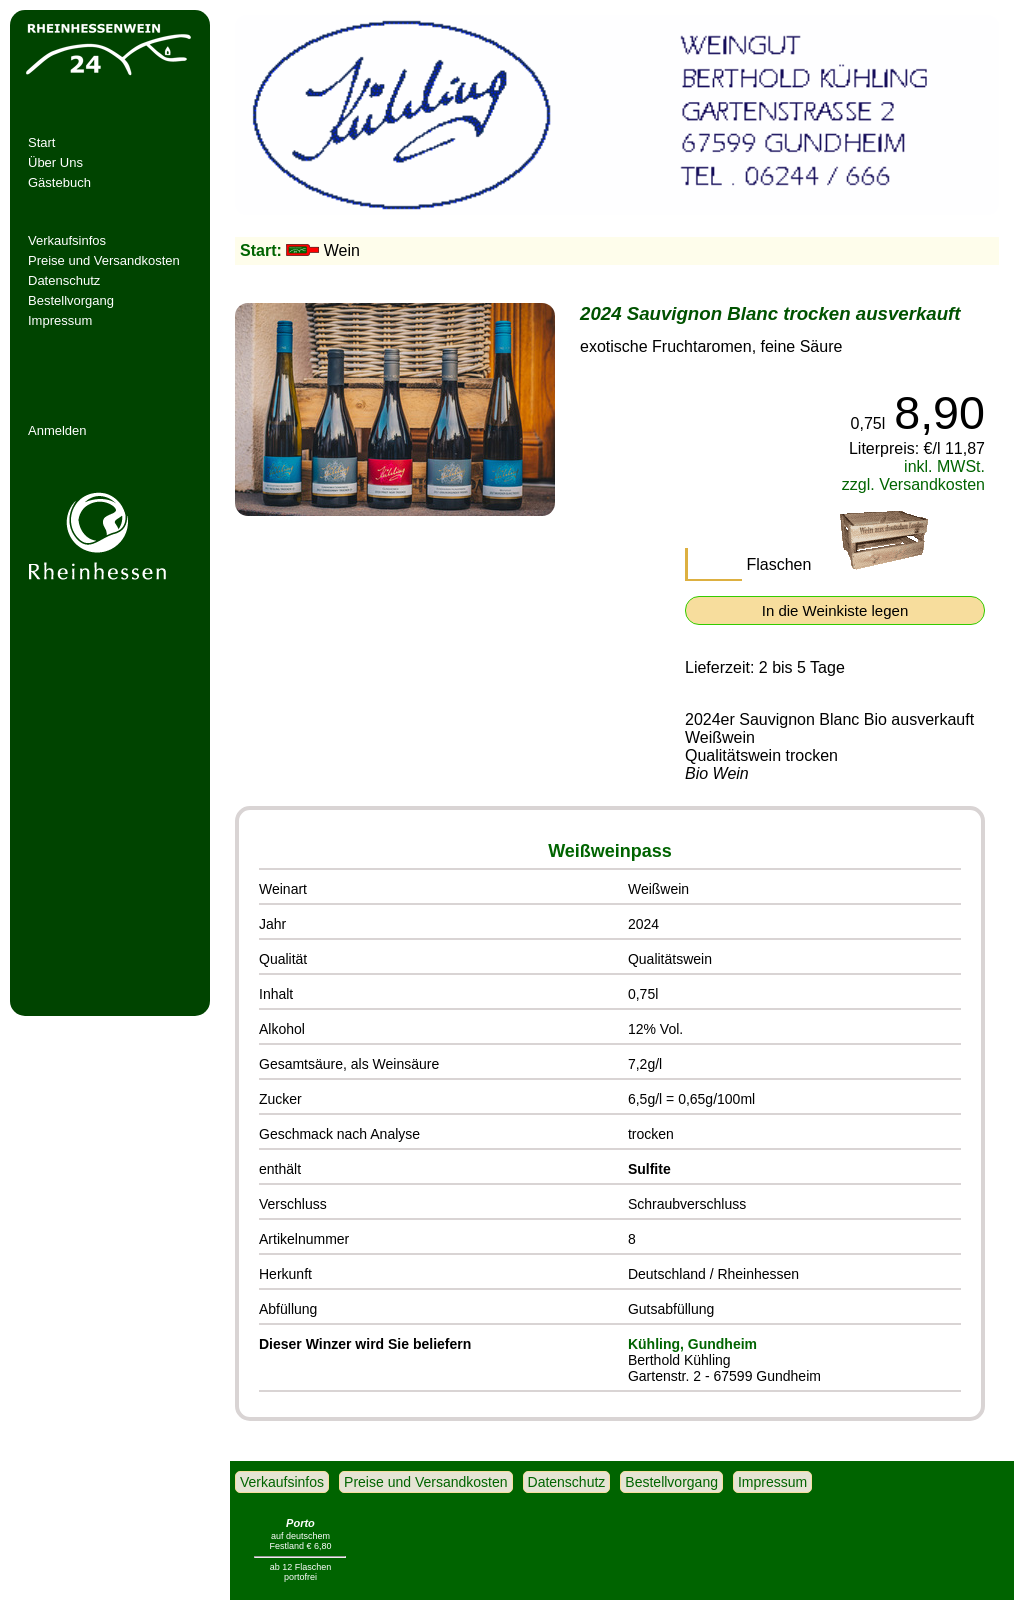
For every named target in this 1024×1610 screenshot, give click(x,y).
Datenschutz (64, 280)
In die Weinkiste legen (835, 610)
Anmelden (57, 430)
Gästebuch (59, 182)
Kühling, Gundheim (692, 1344)
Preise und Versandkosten (104, 260)
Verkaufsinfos (67, 240)
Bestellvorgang (71, 300)
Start (41, 142)
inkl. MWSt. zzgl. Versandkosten (913, 475)
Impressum (60, 320)
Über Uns (55, 162)
